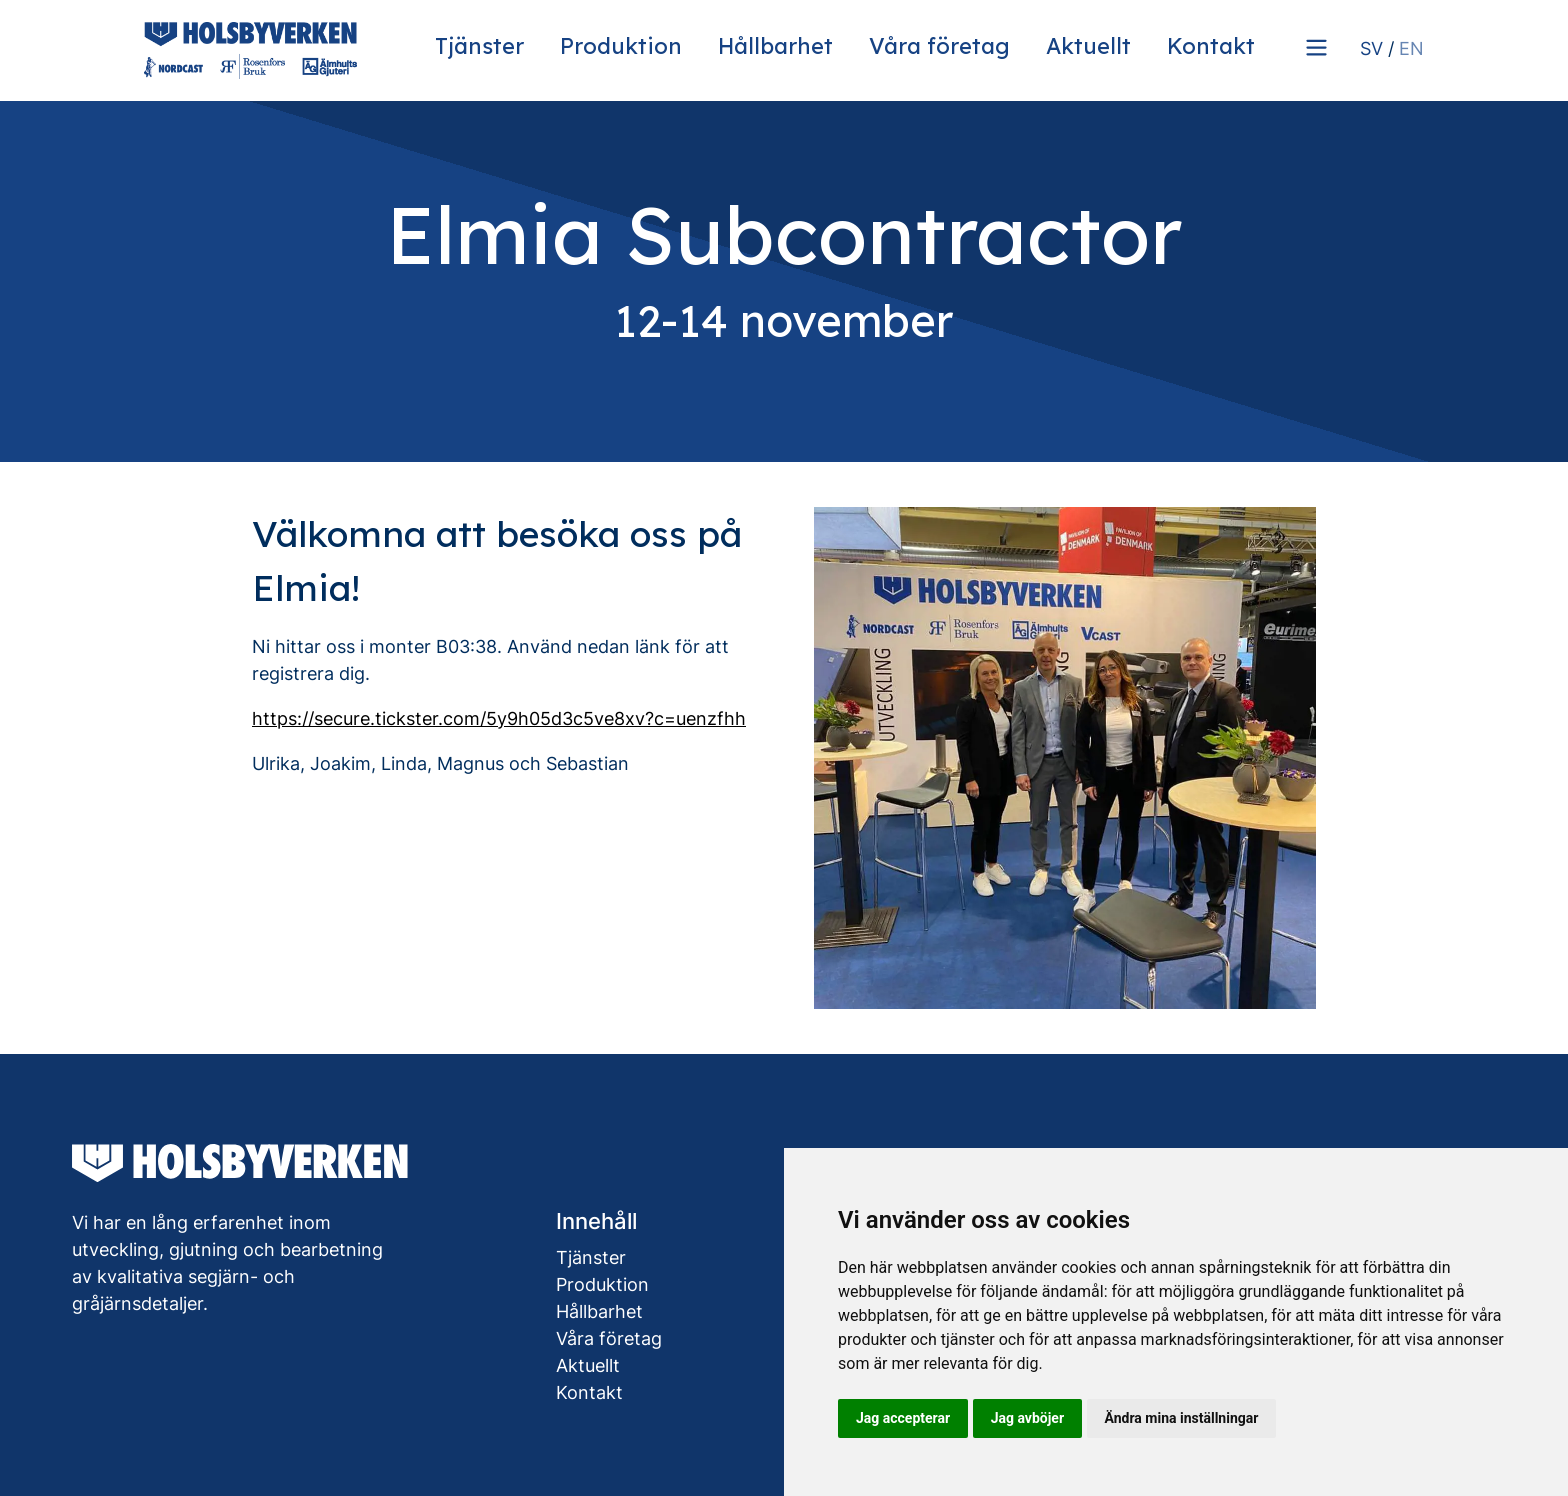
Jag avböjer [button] (1027, 1418)
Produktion (621, 45)
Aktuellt (1088, 45)
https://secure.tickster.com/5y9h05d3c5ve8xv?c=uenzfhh (499, 718)
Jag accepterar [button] (903, 1418)
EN (1411, 48)
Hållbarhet (775, 45)
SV (1371, 48)
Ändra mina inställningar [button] (1182, 1418)
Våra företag (939, 45)
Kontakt (1211, 45)
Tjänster (479, 45)
